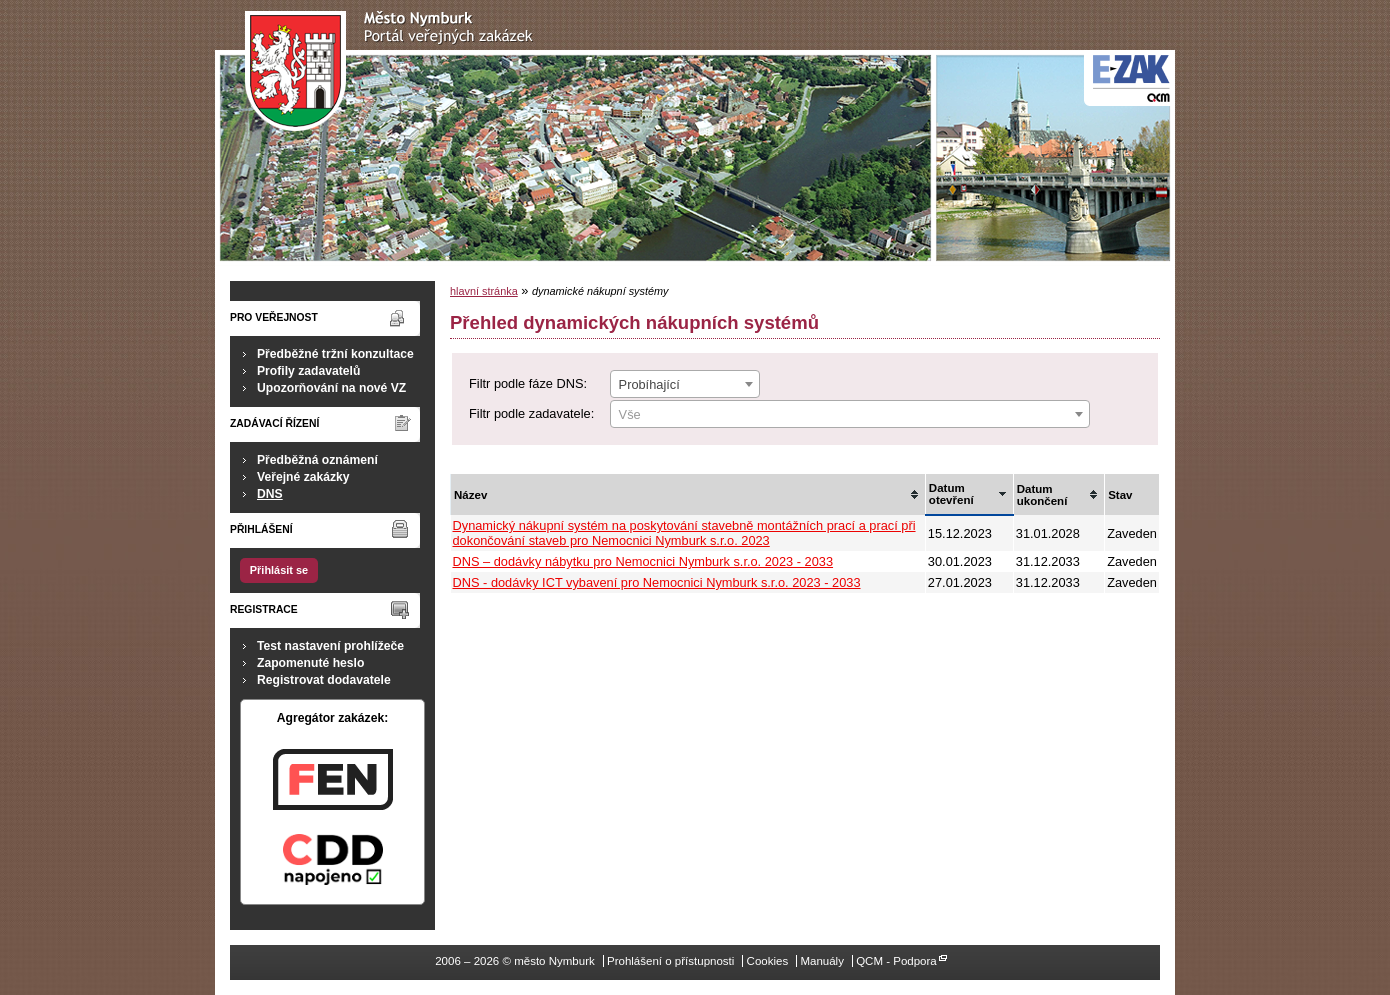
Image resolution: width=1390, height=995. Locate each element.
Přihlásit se (279, 570)
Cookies (768, 961)
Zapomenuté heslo (310, 663)
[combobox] (685, 384)
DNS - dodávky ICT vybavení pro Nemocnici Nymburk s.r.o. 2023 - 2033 (657, 582)
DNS (270, 494)
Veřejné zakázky (303, 477)
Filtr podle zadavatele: (531, 413)
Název (470, 495)
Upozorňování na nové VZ (331, 388)
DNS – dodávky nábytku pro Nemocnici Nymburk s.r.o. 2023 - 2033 (643, 561)
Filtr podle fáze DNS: (528, 383)
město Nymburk (394, 71)
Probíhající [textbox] (649, 384)
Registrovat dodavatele (324, 680)
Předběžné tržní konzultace (335, 354)
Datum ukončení (1042, 495)
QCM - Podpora (896, 961)
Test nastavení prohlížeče (330, 646)
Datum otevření (951, 494)
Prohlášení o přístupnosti (670, 961)
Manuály (822, 961)
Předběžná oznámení (317, 460)
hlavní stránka (484, 291)
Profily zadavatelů (308, 371)
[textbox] (850, 415)
